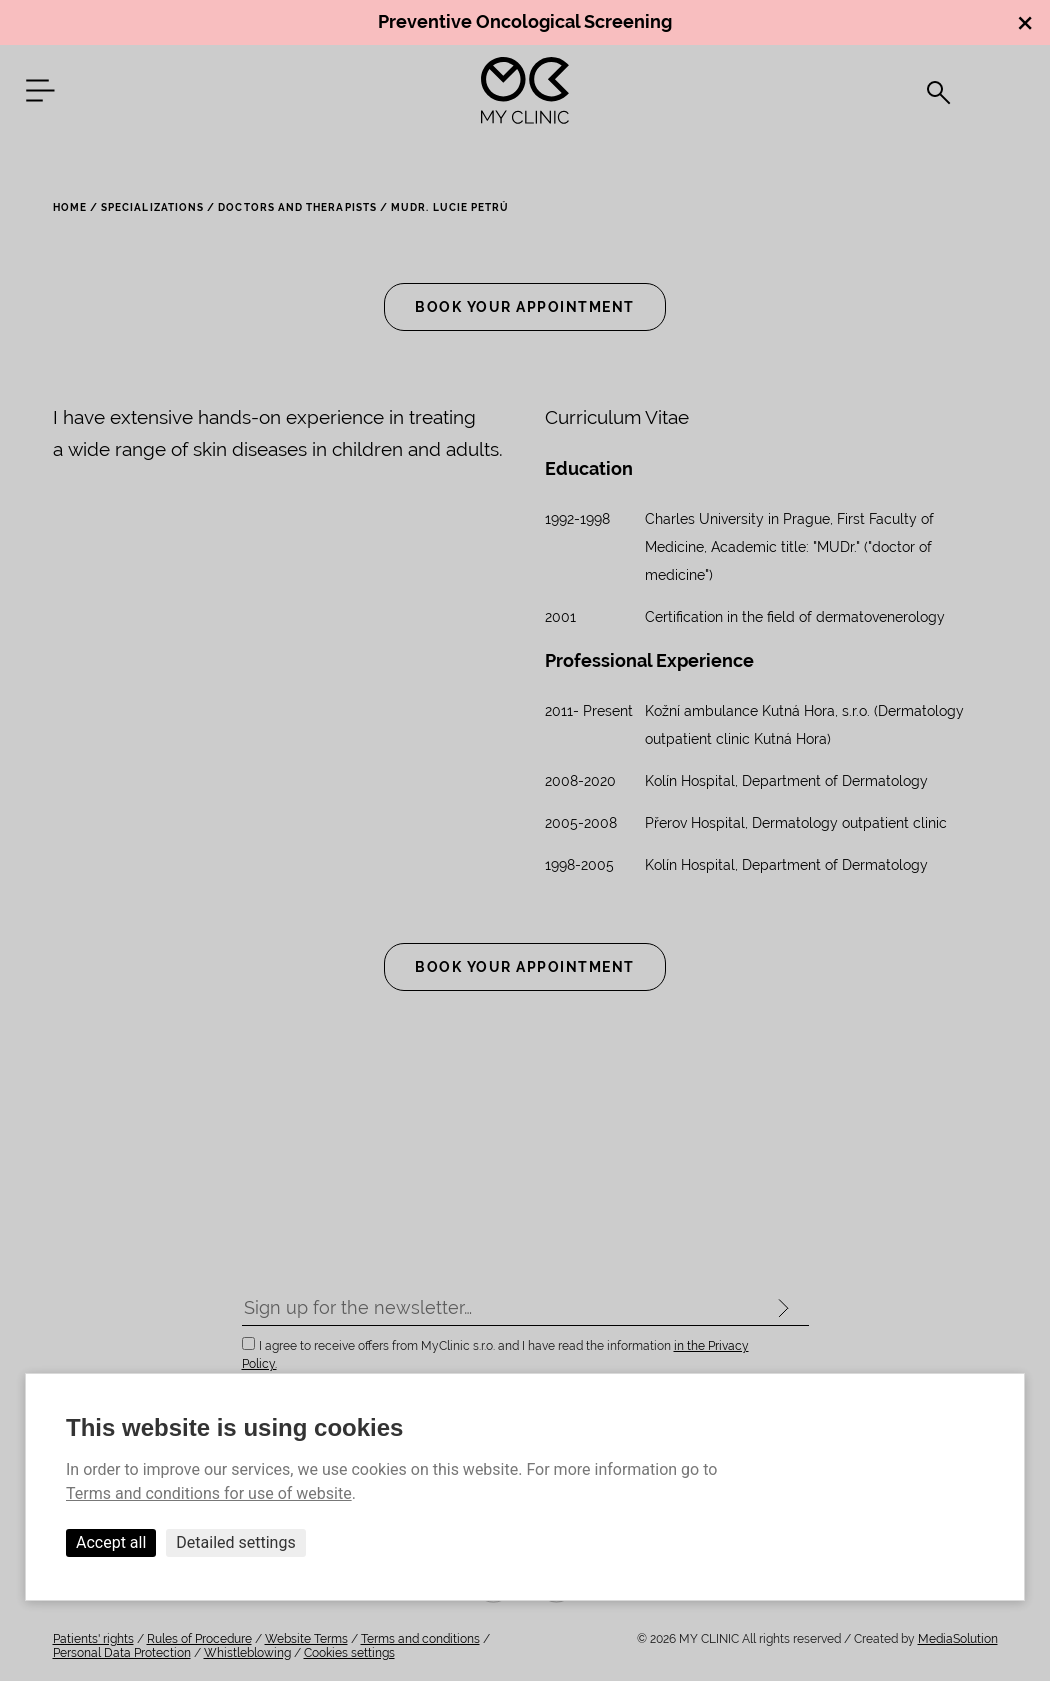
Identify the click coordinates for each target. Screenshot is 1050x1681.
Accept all (111, 1542)
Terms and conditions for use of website (209, 1493)
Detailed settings (235, 1542)
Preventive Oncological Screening (525, 22)
